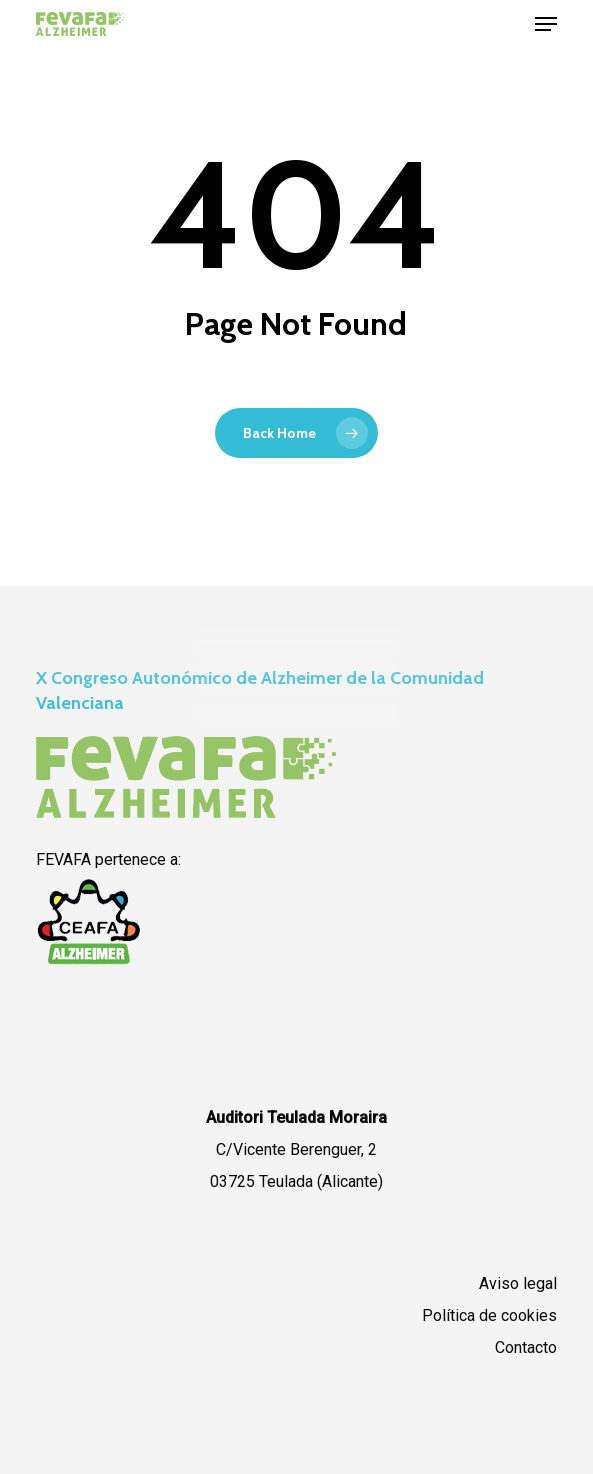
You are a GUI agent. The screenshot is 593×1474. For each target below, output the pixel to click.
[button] (546, 24)
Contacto (526, 1347)
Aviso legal (518, 1283)
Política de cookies (489, 1315)
